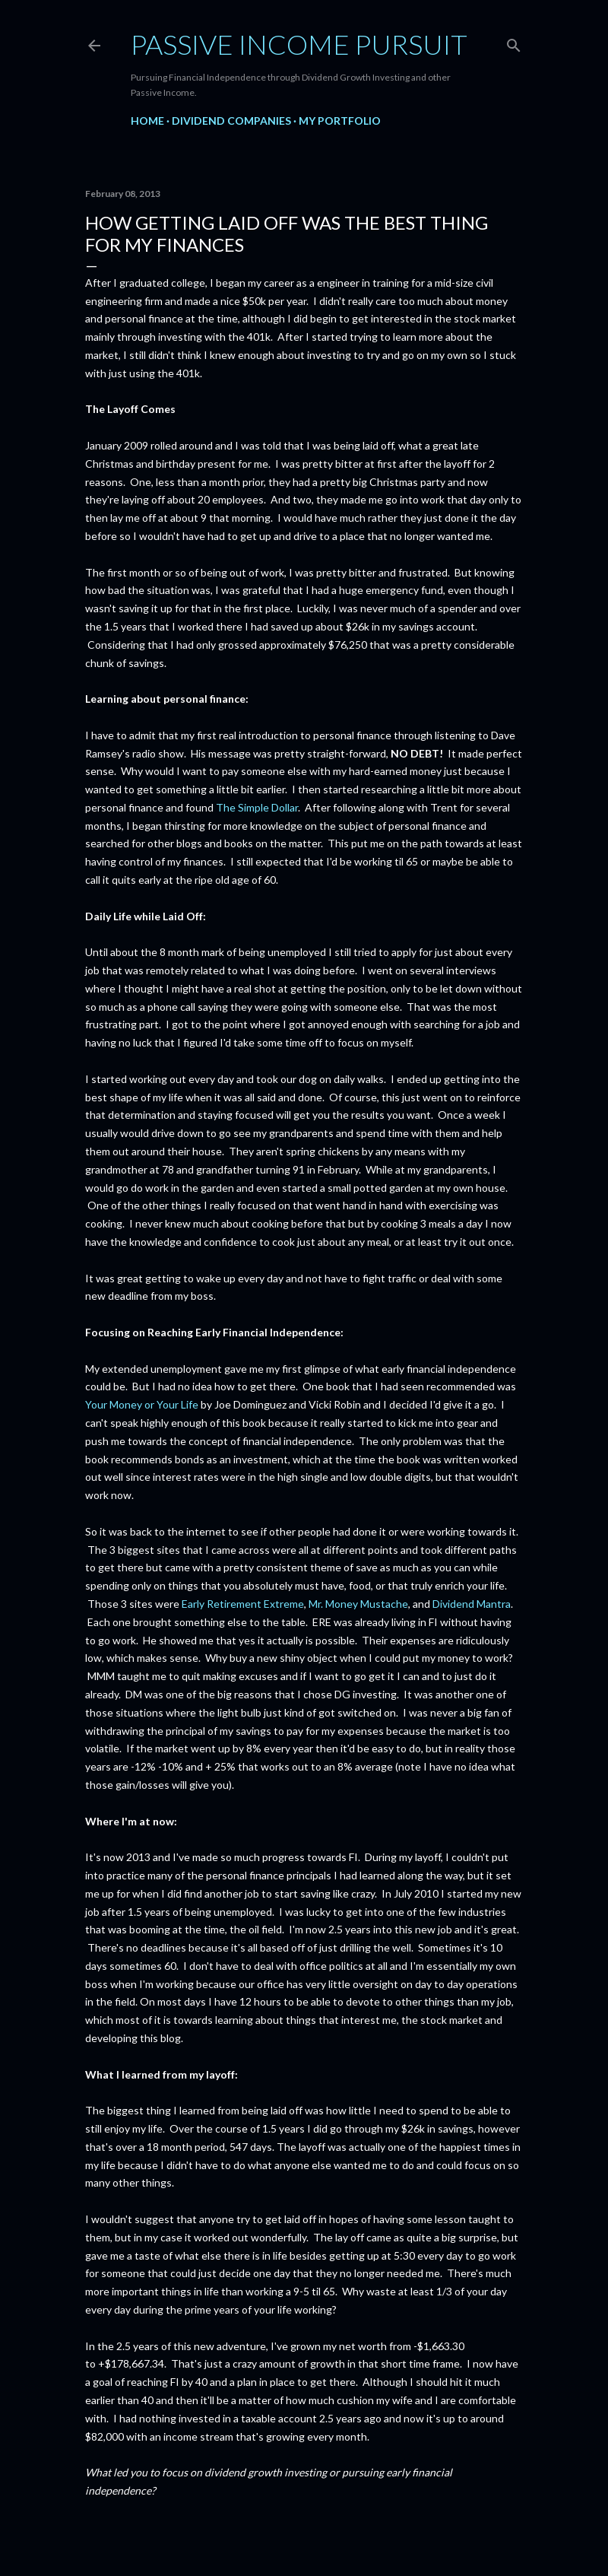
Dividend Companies (231, 120)
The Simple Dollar (257, 807)
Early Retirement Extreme (243, 1603)
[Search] (514, 42)
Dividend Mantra (471, 1603)
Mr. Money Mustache (358, 1603)
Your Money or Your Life (141, 1404)
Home (147, 120)
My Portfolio (340, 120)
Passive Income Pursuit (299, 44)
